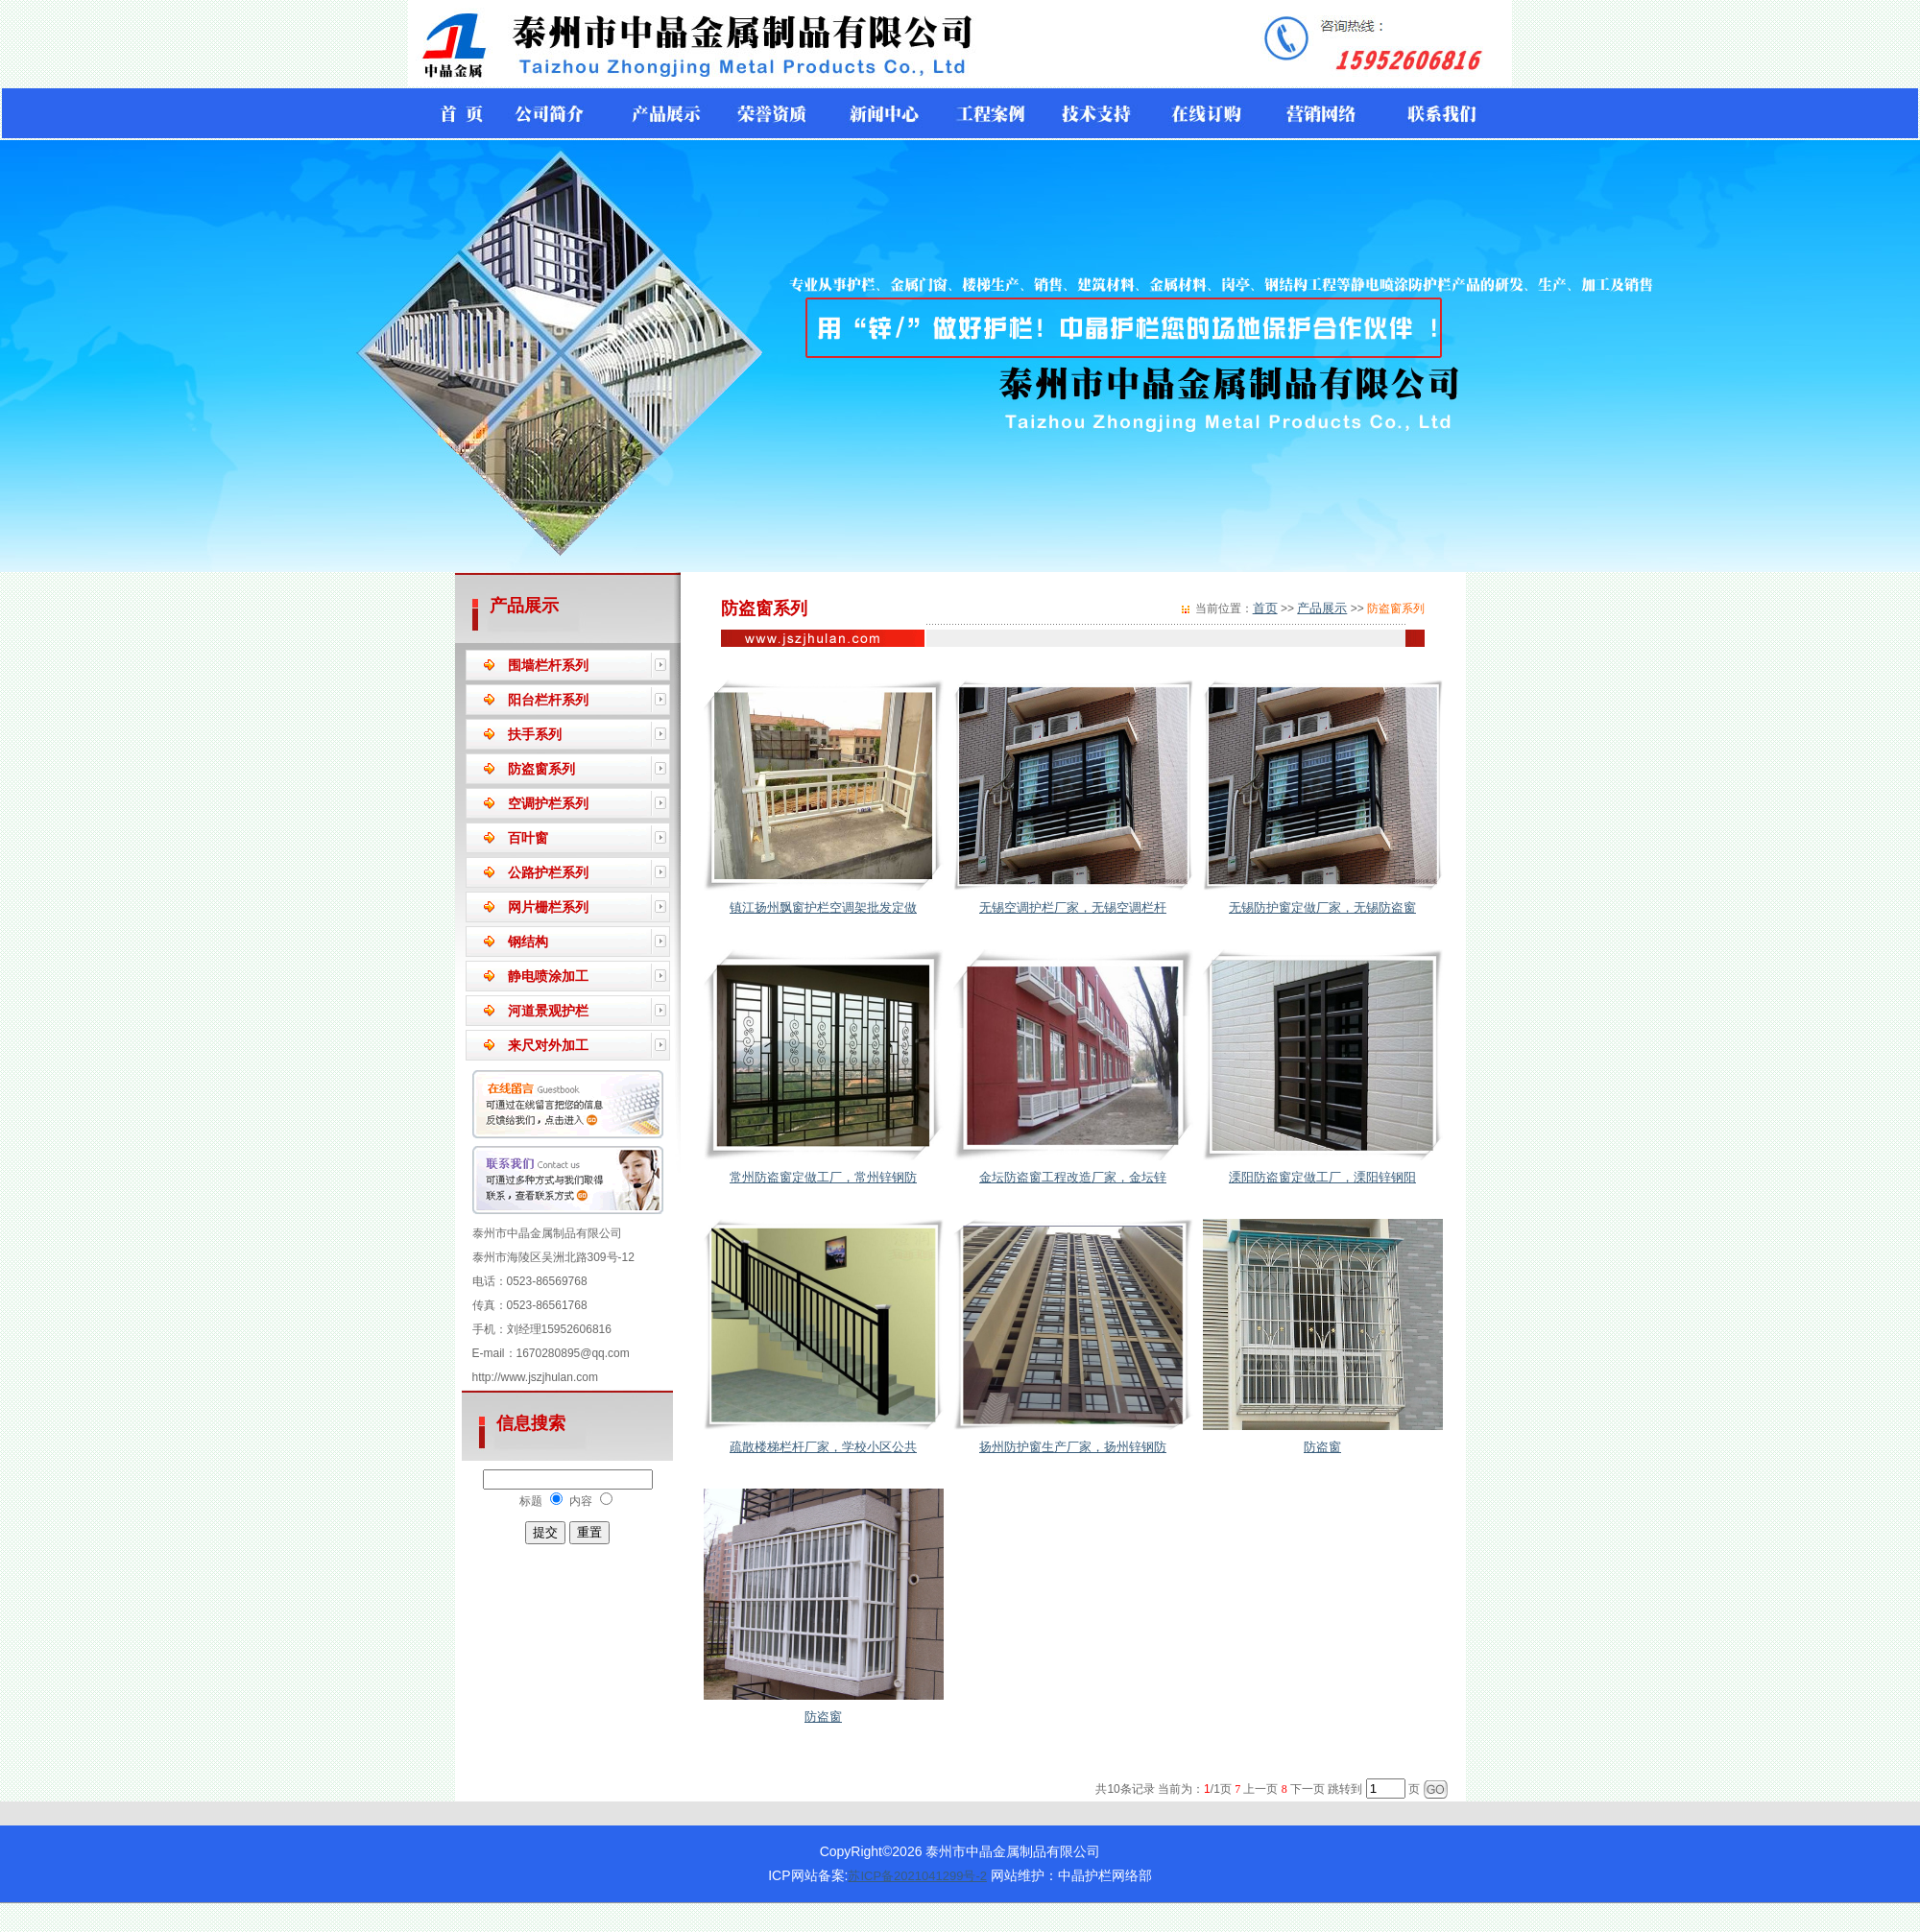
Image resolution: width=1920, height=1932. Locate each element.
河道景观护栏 (548, 1010)
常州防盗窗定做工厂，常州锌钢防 (823, 1177)
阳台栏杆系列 (548, 699)
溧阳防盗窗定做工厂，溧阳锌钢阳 (1322, 1177)
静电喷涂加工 (548, 976)
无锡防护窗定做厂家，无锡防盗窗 (1322, 907)
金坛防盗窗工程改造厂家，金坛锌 (1072, 1177)
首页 (1265, 608)
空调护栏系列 (548, 803)
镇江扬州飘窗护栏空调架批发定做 (823, 907)
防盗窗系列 (541, 768)
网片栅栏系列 (548, 907)
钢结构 (528, 941)
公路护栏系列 (548, 872)
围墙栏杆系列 (548, 665)
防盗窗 (1322, 1447)
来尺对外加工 (548, 1045)
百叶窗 (528, 838)
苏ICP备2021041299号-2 (917, 1876)
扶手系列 (535, 734)
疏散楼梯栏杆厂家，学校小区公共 (823, 1447)
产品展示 (1322, 608)
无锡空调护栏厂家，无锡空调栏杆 (1072, 907)
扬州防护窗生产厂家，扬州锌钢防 (1072, 1447)
